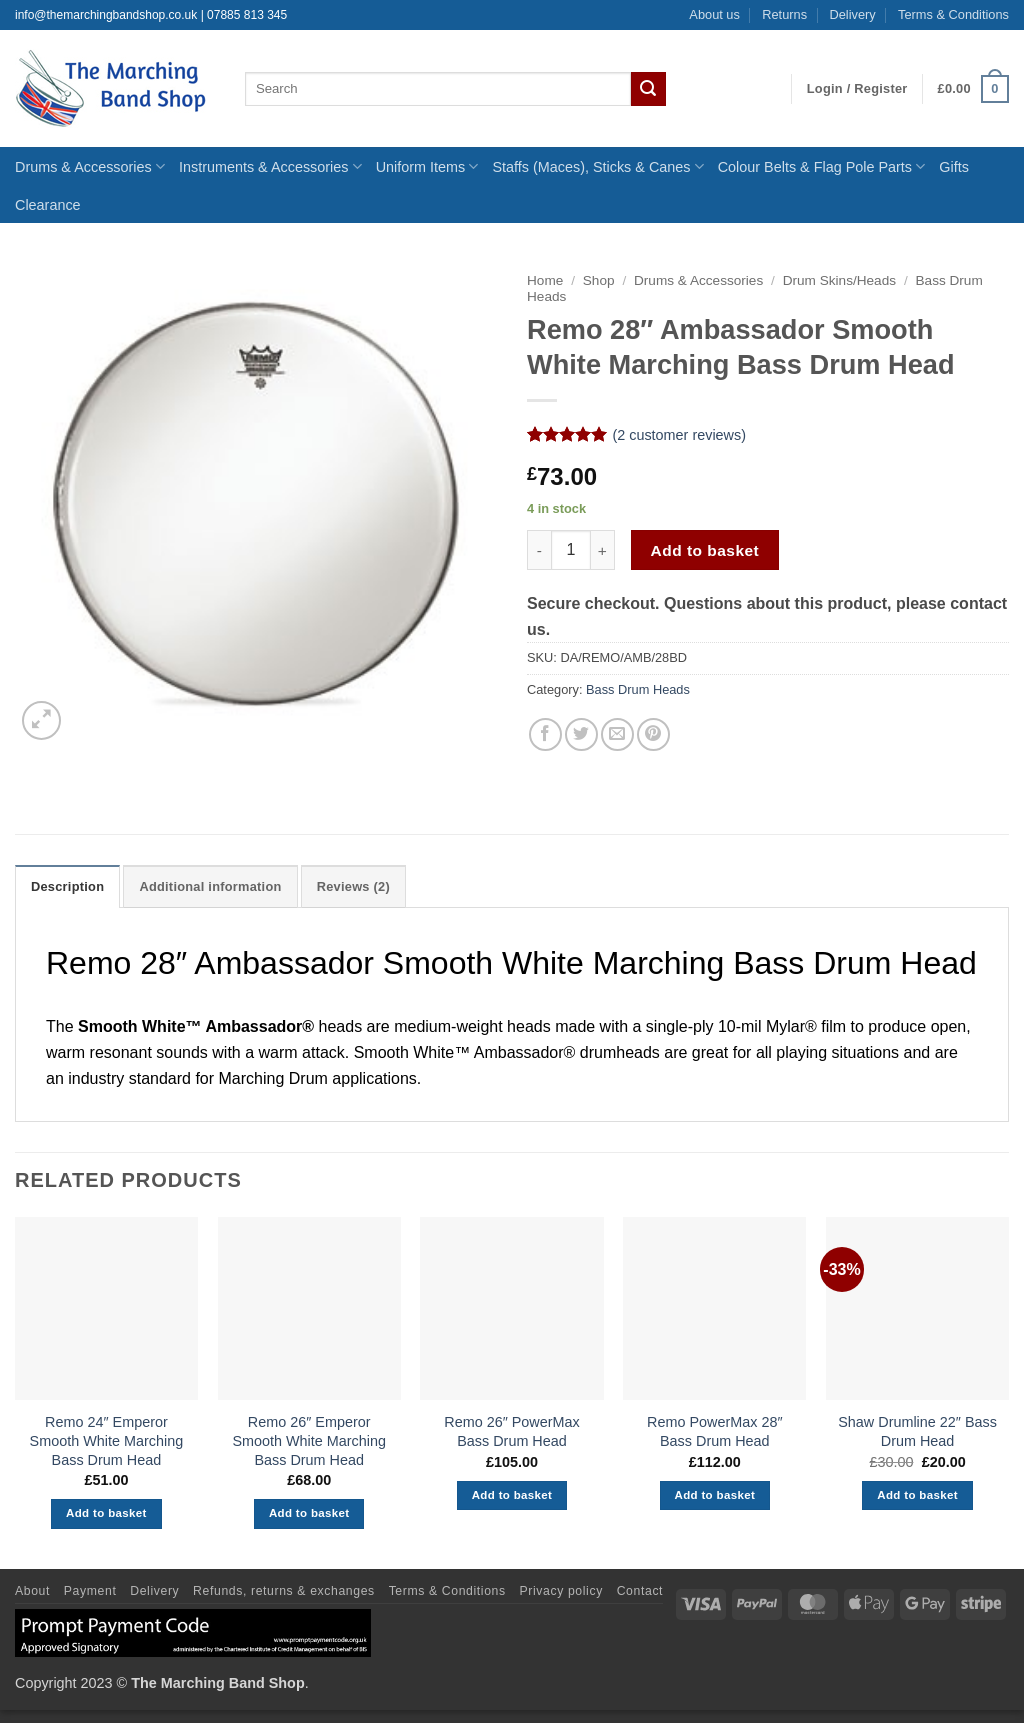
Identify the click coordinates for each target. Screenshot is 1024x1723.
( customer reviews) (679, 435)
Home (545, 280)
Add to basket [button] (106, 1513)
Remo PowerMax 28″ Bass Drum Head (714, 1431)
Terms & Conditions (953, 14)
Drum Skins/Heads (839, 280)
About (32, 1591)
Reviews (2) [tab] (353, 886)
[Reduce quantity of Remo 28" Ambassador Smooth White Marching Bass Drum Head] (539, 550)
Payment (90, 1591)
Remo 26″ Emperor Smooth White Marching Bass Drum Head (309, 1440)
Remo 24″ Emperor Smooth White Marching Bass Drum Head (107, 1440)
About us (714, 14)
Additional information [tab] (210, 886)
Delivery (852, 14)
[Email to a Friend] (617, 734)
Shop (599, 280)
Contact (640, 1591)
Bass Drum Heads (638, 689)
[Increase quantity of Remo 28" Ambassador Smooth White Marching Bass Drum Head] (603, 550)
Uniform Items (427, 166)
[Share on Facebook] (545, 734)
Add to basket (705, 550)
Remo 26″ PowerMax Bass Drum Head (511, 1431)
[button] (857, 89)
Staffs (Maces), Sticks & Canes (597, 166)
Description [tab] (67, 886)
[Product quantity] (571, 550)
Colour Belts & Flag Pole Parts (822, 166)
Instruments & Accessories (270, 166)
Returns (784, 14)
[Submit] (648, 89)
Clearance (48, 205)
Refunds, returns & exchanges (284, 1591)
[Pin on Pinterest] (653, 734)
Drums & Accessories (90, 166)
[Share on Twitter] (581, 734)
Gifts (954, 167)
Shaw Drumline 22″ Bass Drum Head (917, 1431)
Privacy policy (561, 1591)
